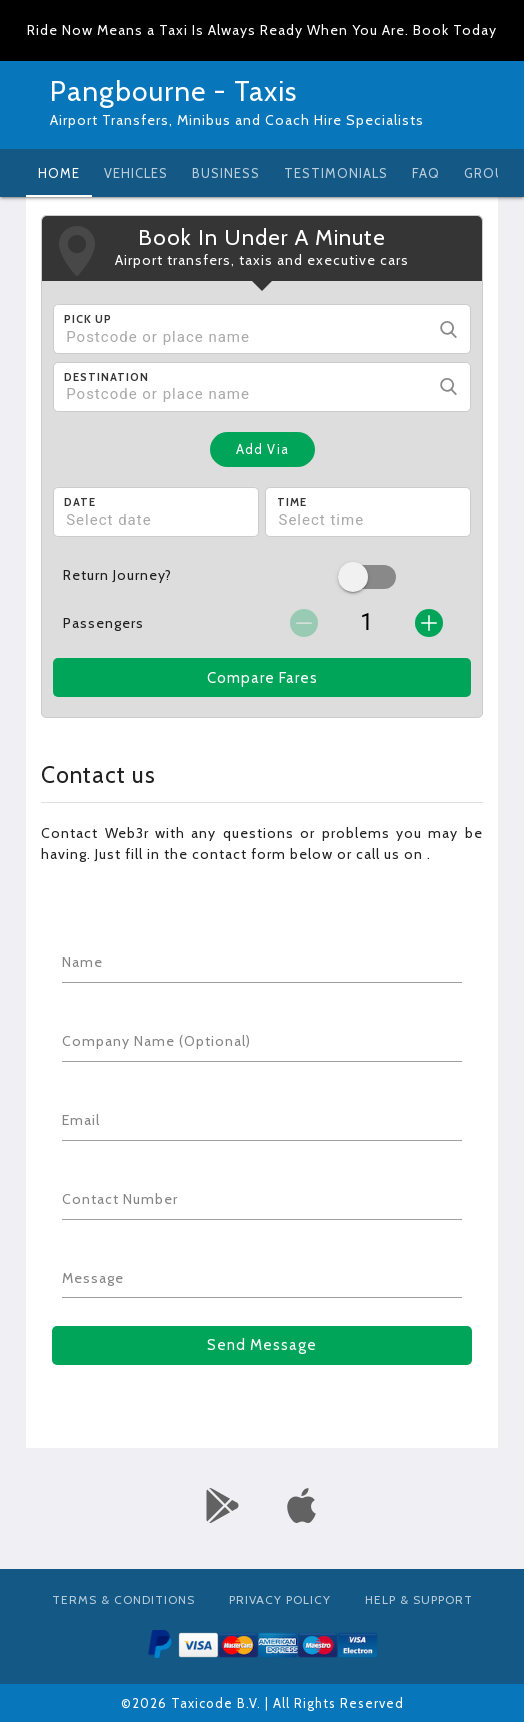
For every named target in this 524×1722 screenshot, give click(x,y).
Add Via (262, 449)
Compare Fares (262, 678)
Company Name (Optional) (156, 1041)
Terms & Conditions (123, 1599)
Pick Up (88, 319)
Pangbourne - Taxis (173, 91)
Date (80, 502)
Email (81, 1120)
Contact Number (120, 1199)
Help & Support (419, 1599)
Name (82, 962)
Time (292, 502)
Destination (106, 377)
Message (93, 1278)
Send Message (262, 1345)
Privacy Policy (280, 1599)
